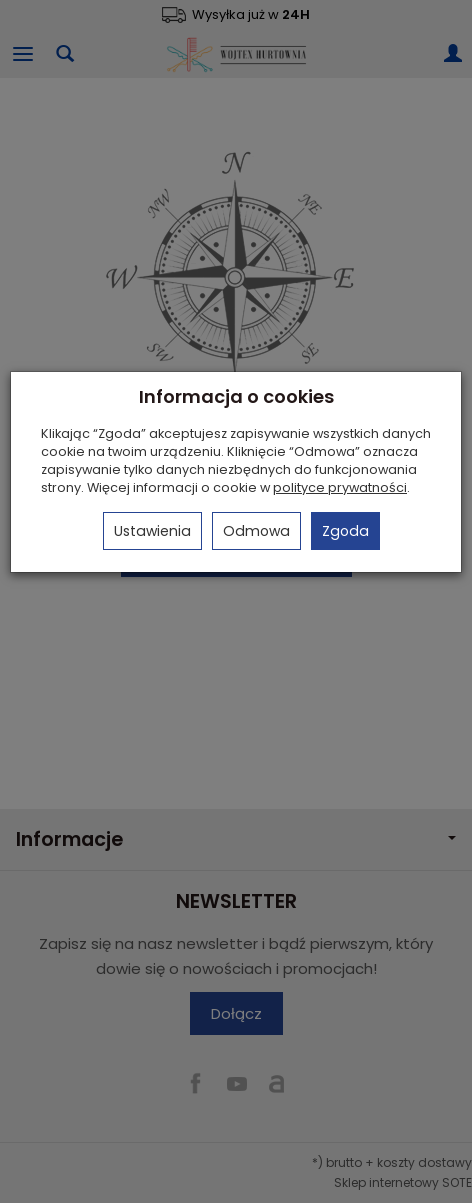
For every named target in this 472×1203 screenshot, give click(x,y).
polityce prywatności (340, 487)
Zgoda (345, 531)
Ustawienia (152, 531)
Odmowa (256, 531)
